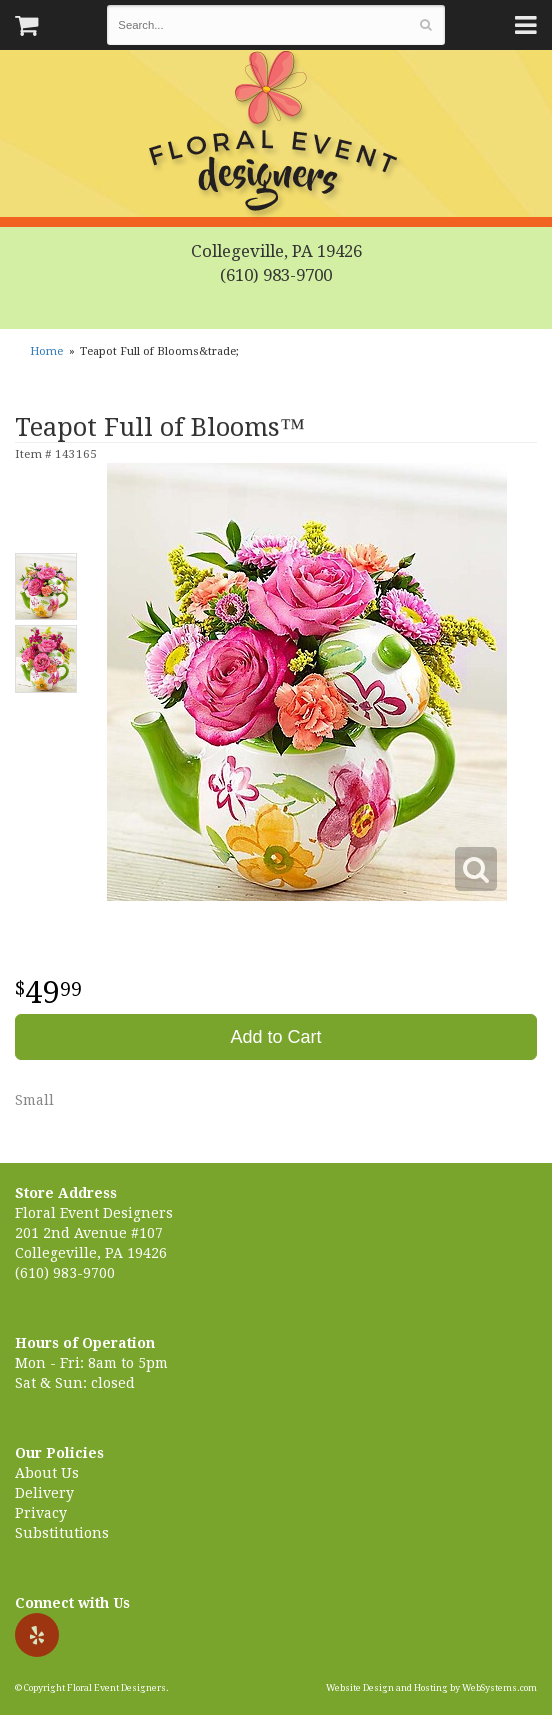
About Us (47, 1473)
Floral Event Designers (276, 135)
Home (46, 351)
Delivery (44, 1493)
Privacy (41, 1513)
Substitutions (62, 1533)
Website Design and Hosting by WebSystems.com (431, 1688)
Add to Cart (275, 1037)
